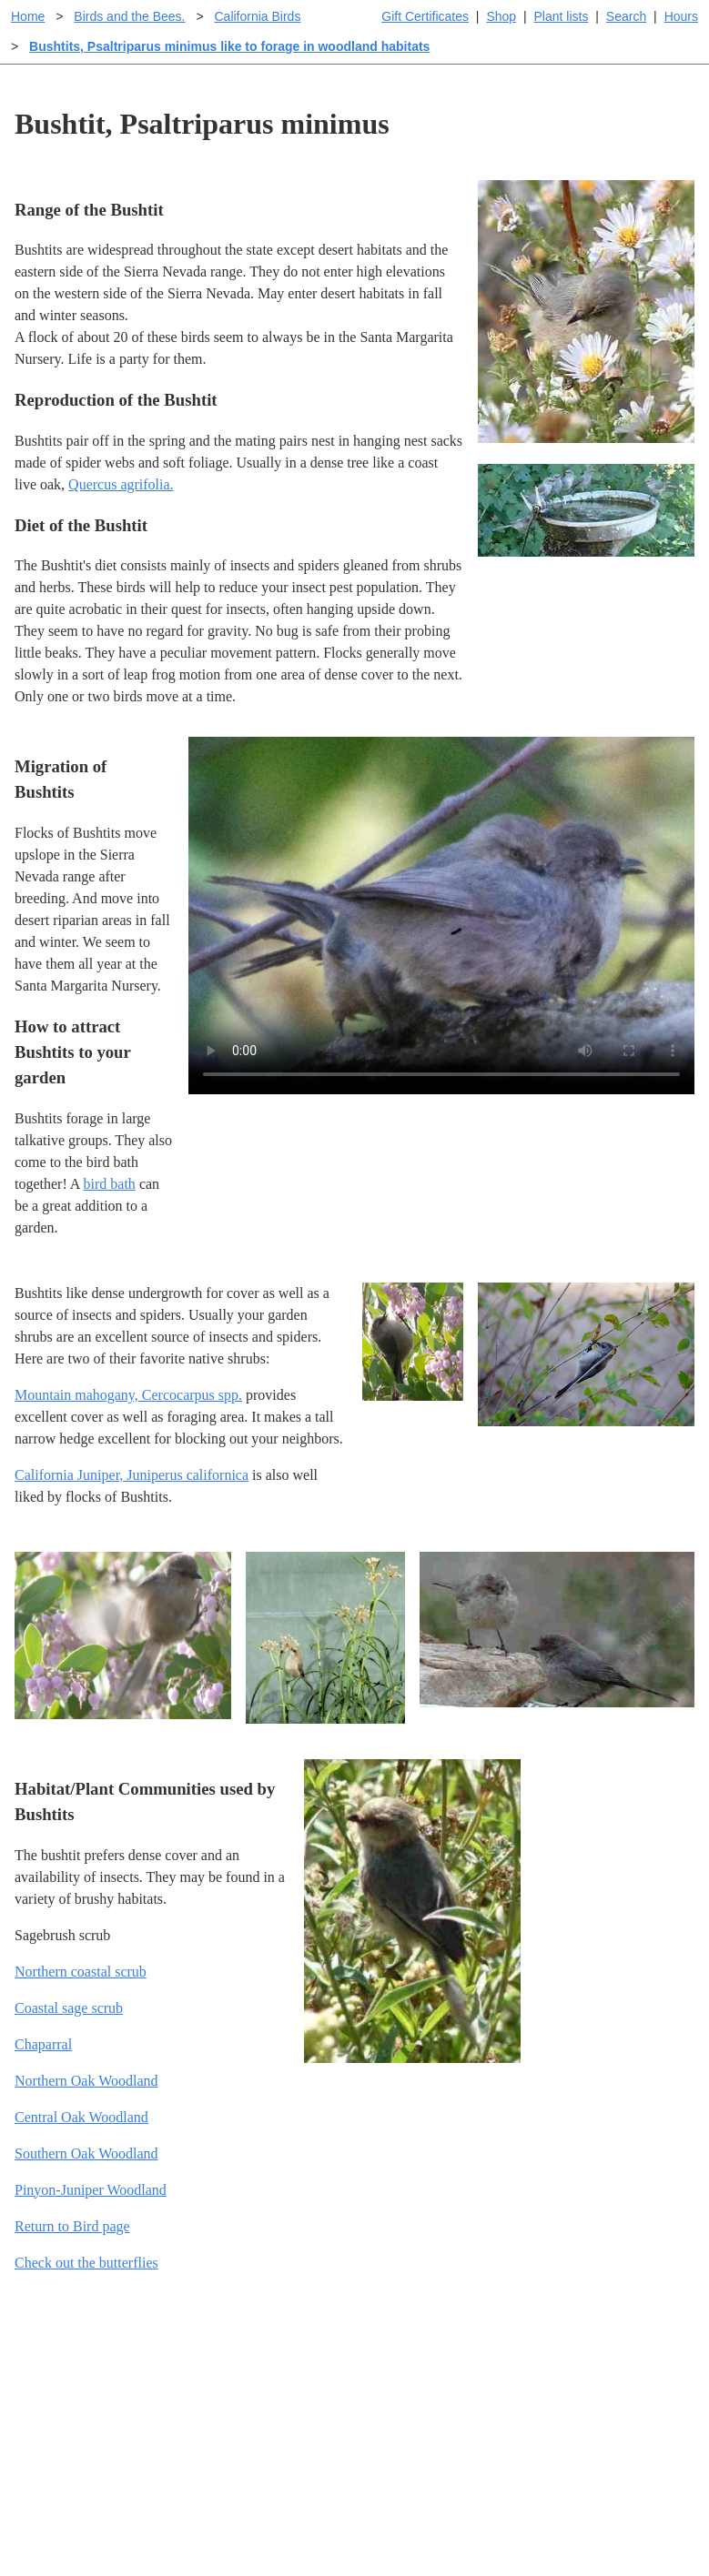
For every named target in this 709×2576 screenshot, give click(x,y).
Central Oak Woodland (81, 2117)
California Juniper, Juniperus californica (131, 1475)
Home (28, 16)
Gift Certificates (425, 16)
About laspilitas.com (592, 2423)
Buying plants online (419, 2394)
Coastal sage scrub (69, 2008)
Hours (681, 16)
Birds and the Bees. (129, 16)
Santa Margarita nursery (602, 2394)
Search (626, 16)
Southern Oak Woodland (86, 2153)
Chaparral (43, 2044)
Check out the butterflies (86, 2262)
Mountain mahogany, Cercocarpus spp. (128, 1395)
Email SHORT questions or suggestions (244, 2517)
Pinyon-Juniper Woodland (91, 2190)
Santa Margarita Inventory (608, 2365)
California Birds (257, 16)
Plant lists (561, 16)
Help (373, 2365)
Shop (501, 16)
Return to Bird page (72, 2226)
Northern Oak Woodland (86, 2080)
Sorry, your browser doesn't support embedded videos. (441, 915)
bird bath (110, 1184)
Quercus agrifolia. (121, 484)
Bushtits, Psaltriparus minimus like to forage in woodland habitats (229, 46)
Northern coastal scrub (81, 1971)
